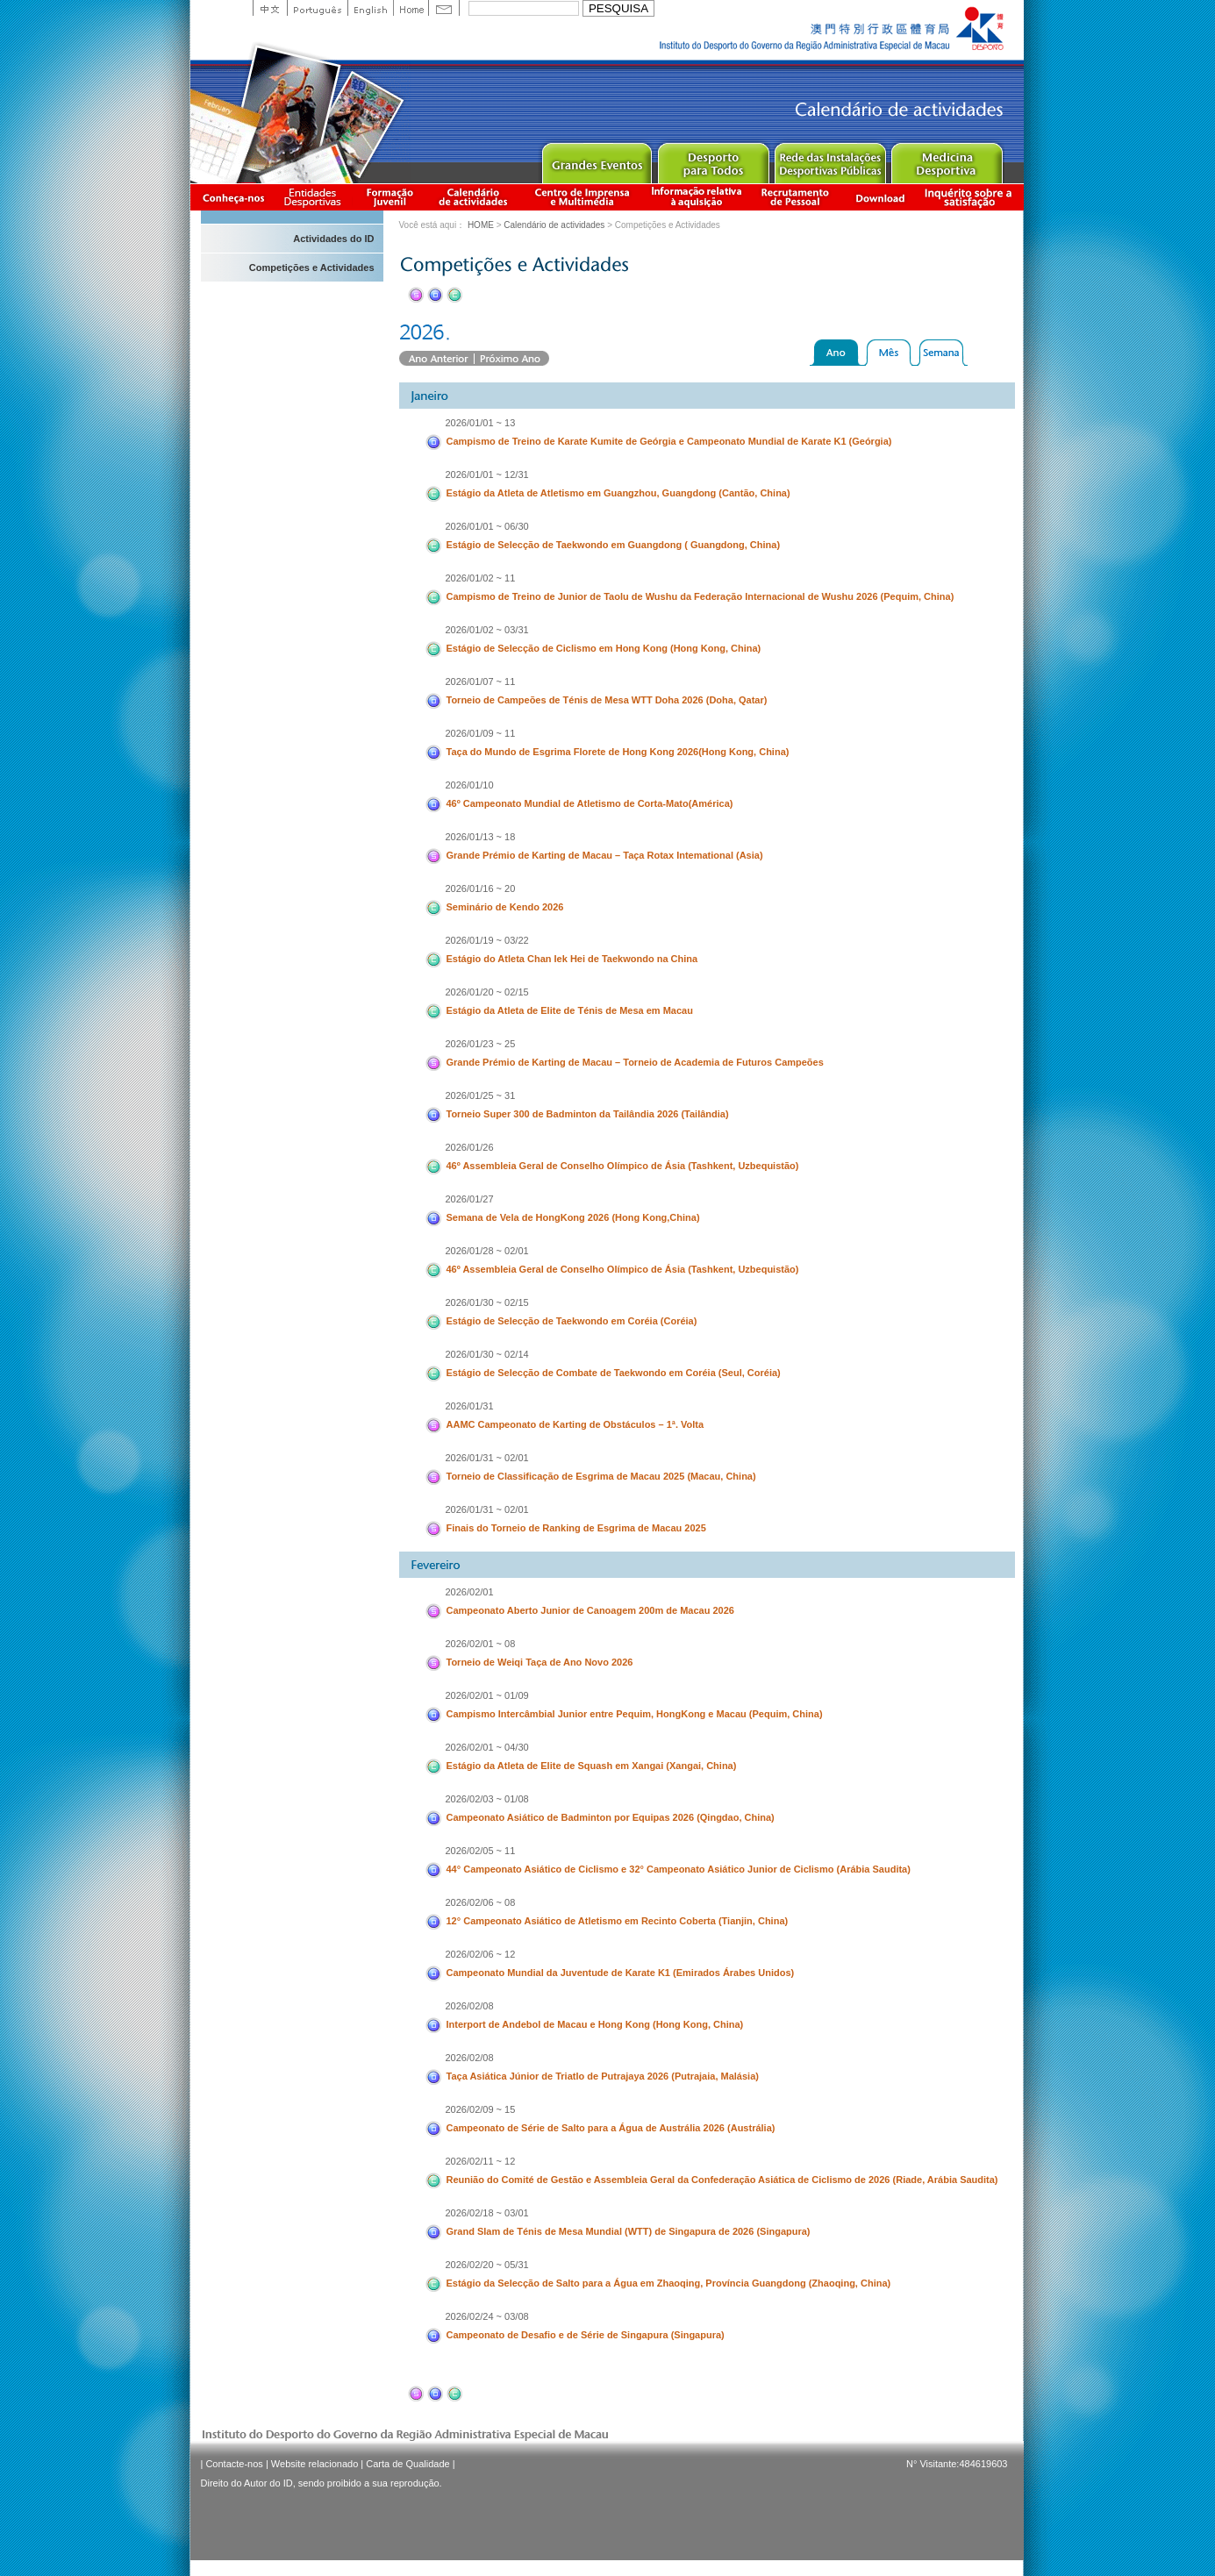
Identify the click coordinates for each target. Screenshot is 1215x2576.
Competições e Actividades (312, 267)
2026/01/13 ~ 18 (481, 836)
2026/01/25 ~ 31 (481, 1095)
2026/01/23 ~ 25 (481, 1043)
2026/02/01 (470, 1592)
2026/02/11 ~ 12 (481, 2161)
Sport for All (712, 159)
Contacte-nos (233, 2463)
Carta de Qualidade (407, 2463)
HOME (481, 225)
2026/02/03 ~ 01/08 (487, 1799)
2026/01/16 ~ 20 (481, 888)
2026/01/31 (470, 1406)
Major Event (596, 159)
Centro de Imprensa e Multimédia (583, 197)
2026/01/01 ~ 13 (481, 422)
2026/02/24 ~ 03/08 (487, 2316)
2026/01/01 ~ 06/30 (487, 526)
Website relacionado (314, 2463)
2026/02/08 (470, 2006)
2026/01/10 (470, 785)
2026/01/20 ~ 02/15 (487, 992)
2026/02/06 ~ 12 (481, 1954)
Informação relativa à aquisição (696, 197)
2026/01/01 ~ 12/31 (487, 474)
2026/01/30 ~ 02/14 (487, 1354)
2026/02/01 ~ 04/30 (487, 1747)
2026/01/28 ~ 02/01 (487, 1250)
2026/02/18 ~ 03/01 (487, 2213)
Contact (444, 8)
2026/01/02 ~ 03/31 (487, 629)
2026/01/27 (470, 1199)
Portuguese (317, 8)
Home (410, 8)
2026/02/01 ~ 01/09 (487, 1695)
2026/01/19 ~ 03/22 (487, 940)
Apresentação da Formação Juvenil (389, 197)
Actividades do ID (333, 238)
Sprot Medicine (946, 159)
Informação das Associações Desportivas (315, 197)
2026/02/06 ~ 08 (481, 1902)
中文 (270, 8)
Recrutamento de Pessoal (795, 197)
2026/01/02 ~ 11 (481, 578)
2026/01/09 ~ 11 (481, 733)
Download (880, 197)
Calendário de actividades (473, 197)
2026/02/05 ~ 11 (481, 1850)
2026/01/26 (470, 1147)
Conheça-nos (233, 197)
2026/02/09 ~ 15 (481, 2109)
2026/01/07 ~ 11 (481, 681)
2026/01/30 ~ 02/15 (487, 1302)
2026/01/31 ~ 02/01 (487, 1457)
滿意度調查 (971, 197)
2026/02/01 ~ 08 (481, 1643)
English (370, 8)
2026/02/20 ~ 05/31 (487, 2264)
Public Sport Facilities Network (829, 159)
